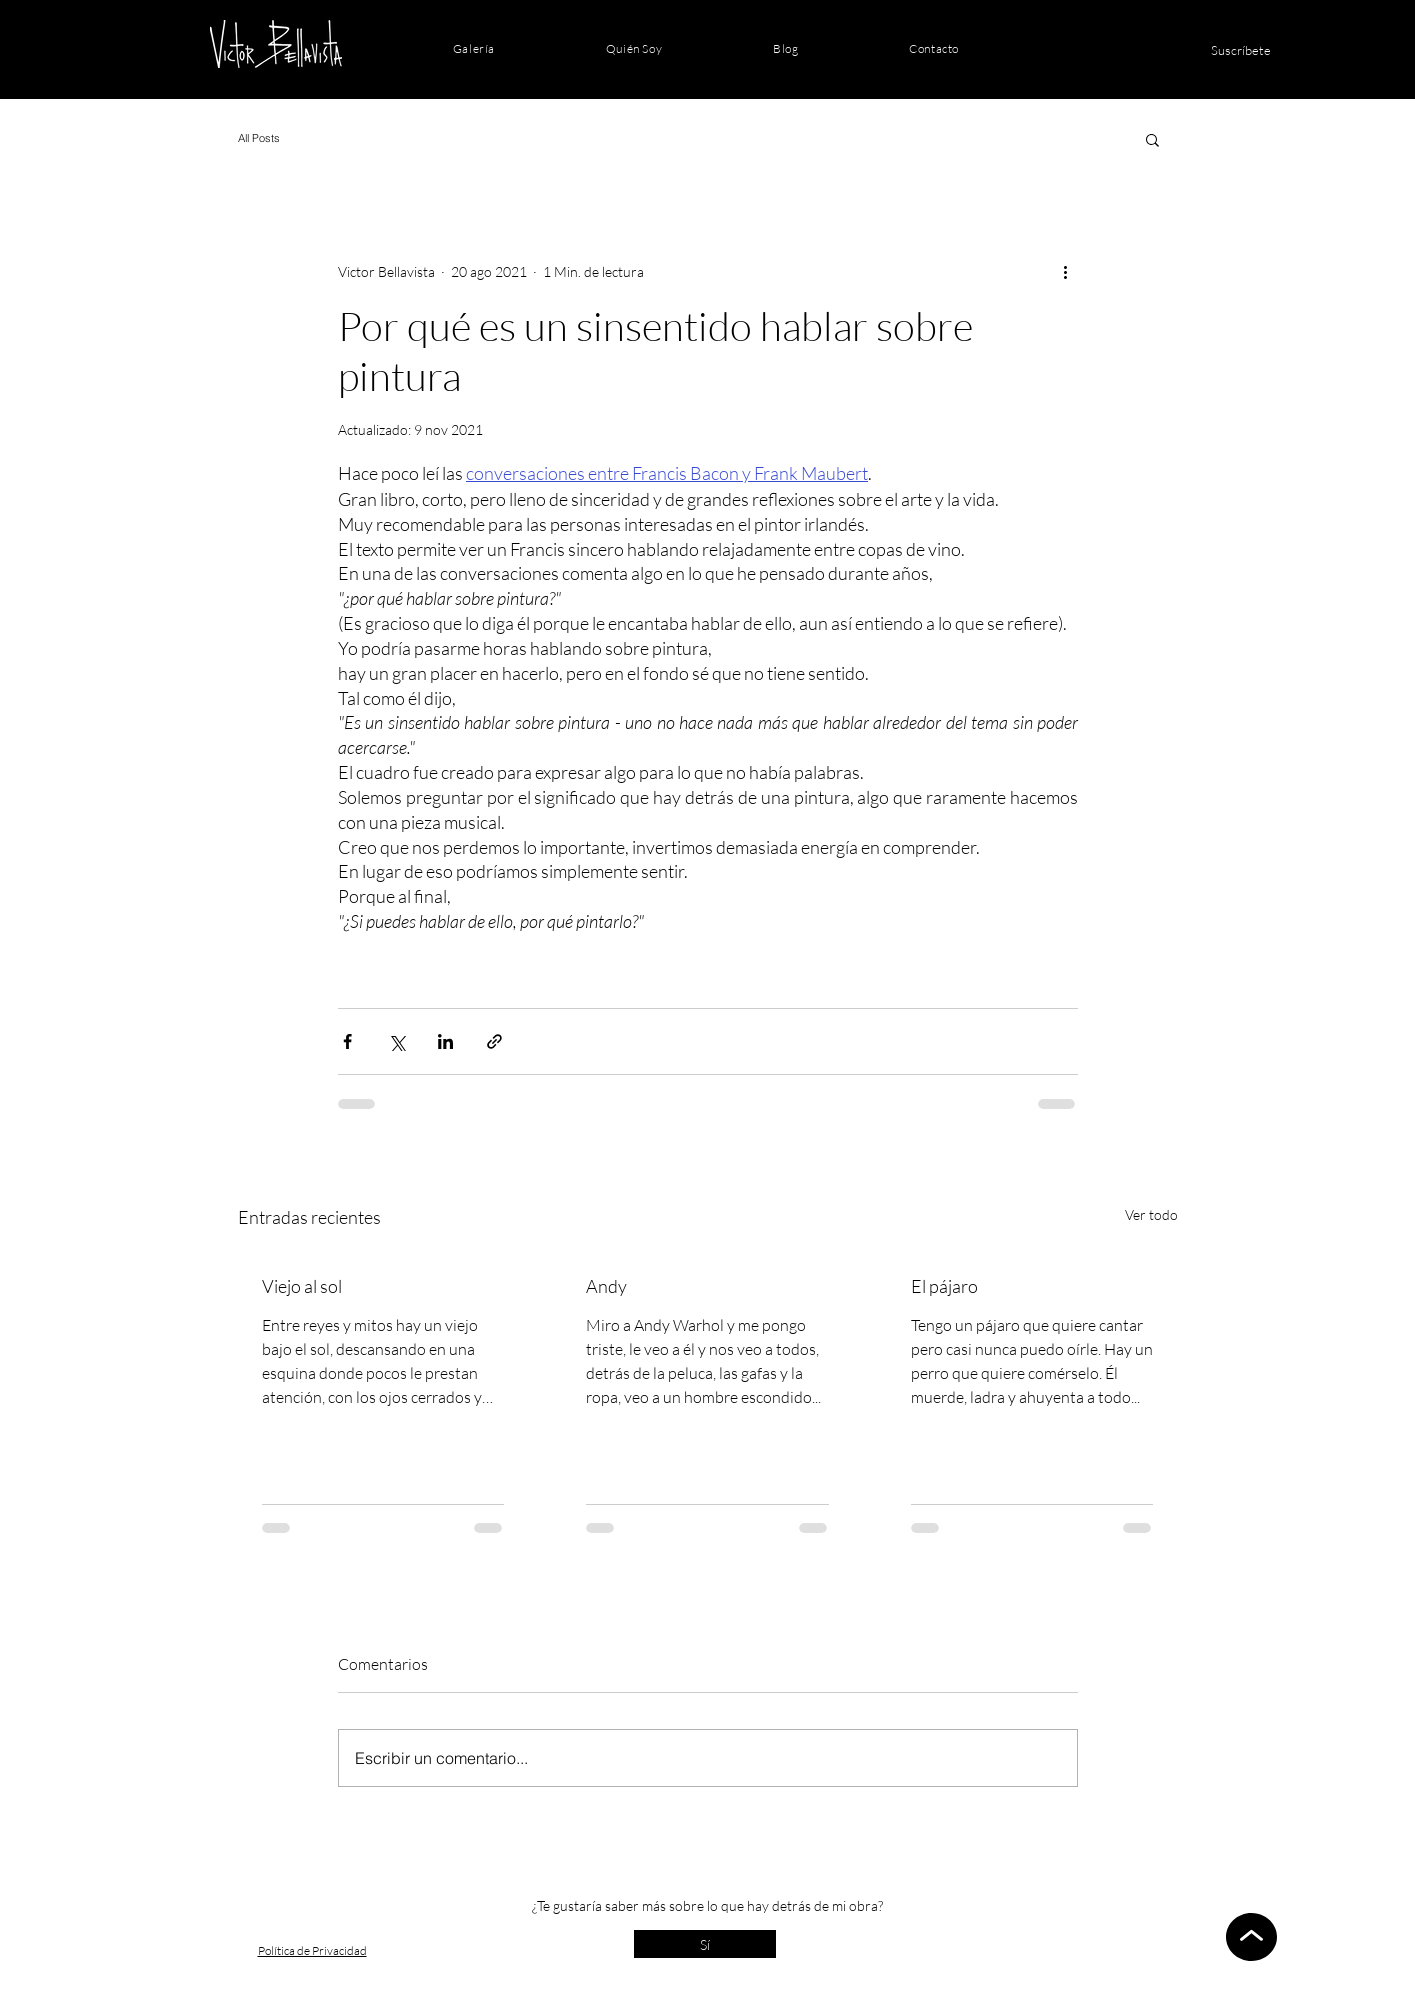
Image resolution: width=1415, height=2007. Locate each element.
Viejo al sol (302, 1286)
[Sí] (705, 1944)
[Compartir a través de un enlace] (494, 1041)
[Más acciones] (1066, 271)
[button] (1152, 139)
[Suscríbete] (1241, 50)
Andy (606, 1286)
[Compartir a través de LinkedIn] (445, 1041)
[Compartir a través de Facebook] (347, 1041)
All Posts (259, 138)
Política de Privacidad (312, 1950)
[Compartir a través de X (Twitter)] (396, 1041)
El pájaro (944, 1286)
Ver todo (1151, 1214)
